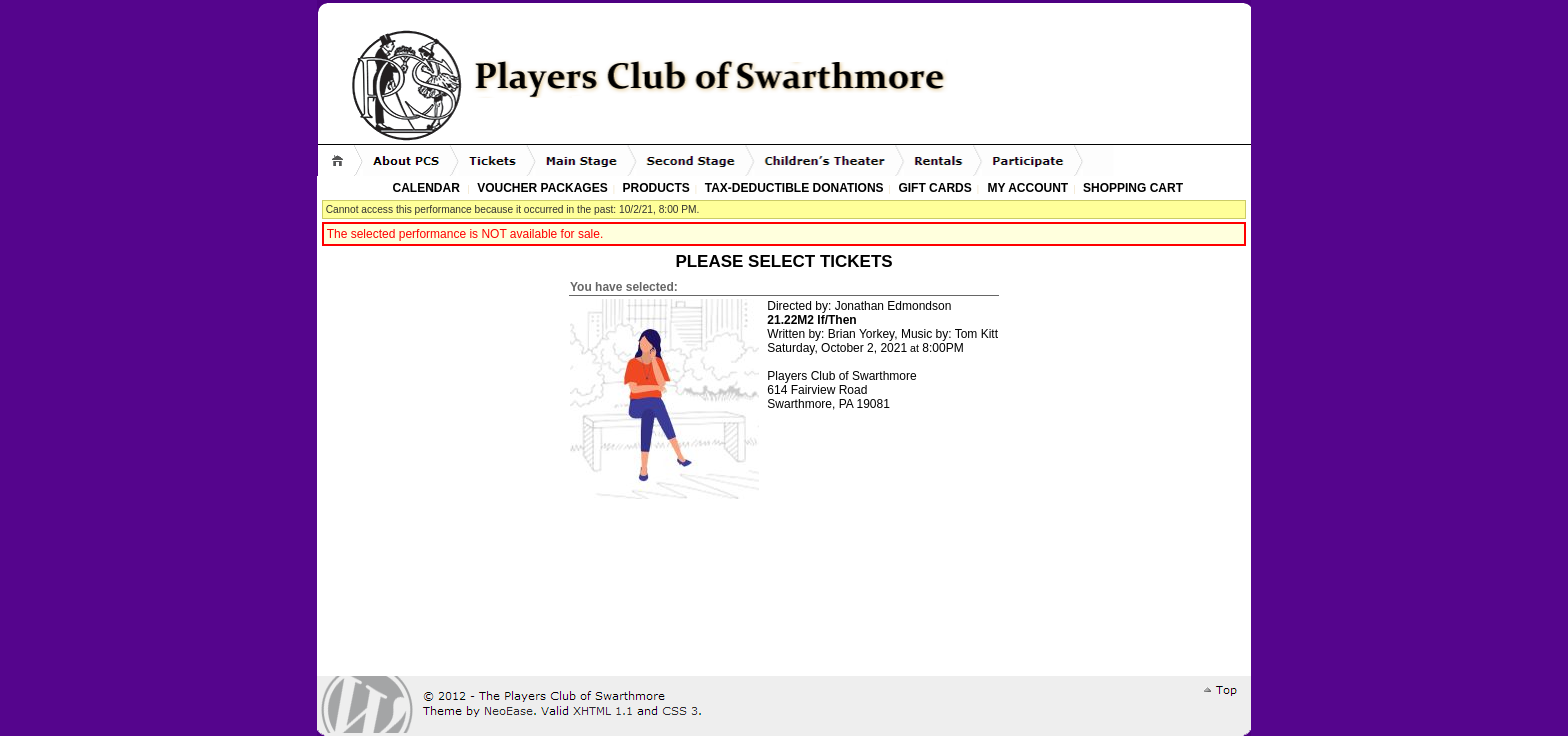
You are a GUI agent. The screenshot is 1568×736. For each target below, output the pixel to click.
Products (656, 188)
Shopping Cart (1133, 188)
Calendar (426, 188)
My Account (1026, 188)
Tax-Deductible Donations (794, 188)
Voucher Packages (542, 188)
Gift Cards (934, 188)
